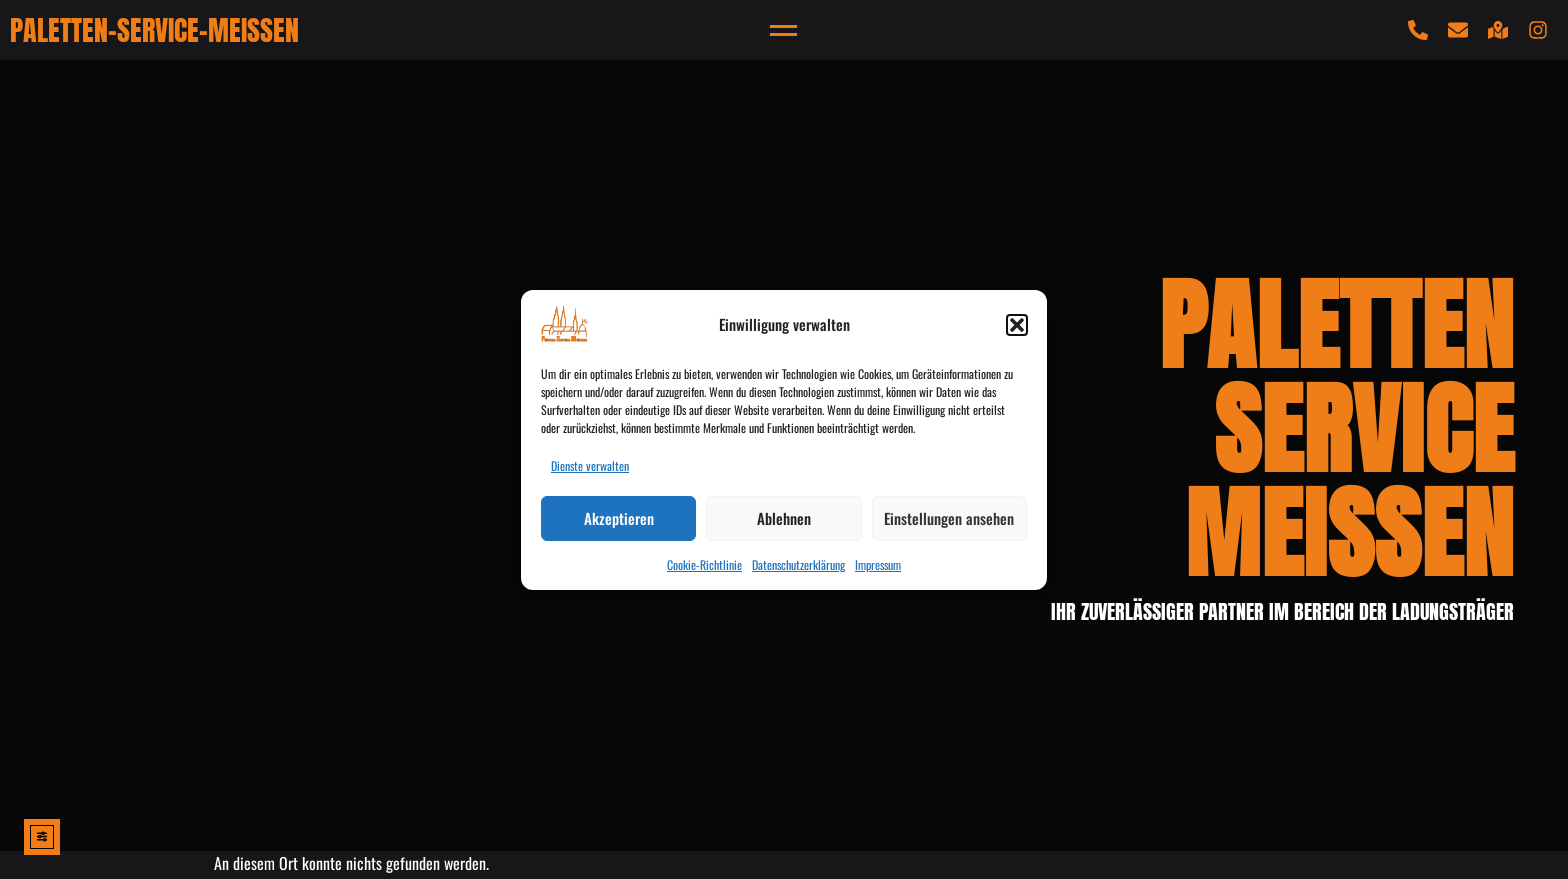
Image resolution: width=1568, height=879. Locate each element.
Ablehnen (784, 518)
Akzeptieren (619, 518)
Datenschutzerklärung (798, 564)
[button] (1017, 325)
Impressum (878, 564)
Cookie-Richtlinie (704, 564)
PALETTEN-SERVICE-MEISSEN (154, 30)
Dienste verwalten (590, 465)
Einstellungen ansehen (949, 518)
